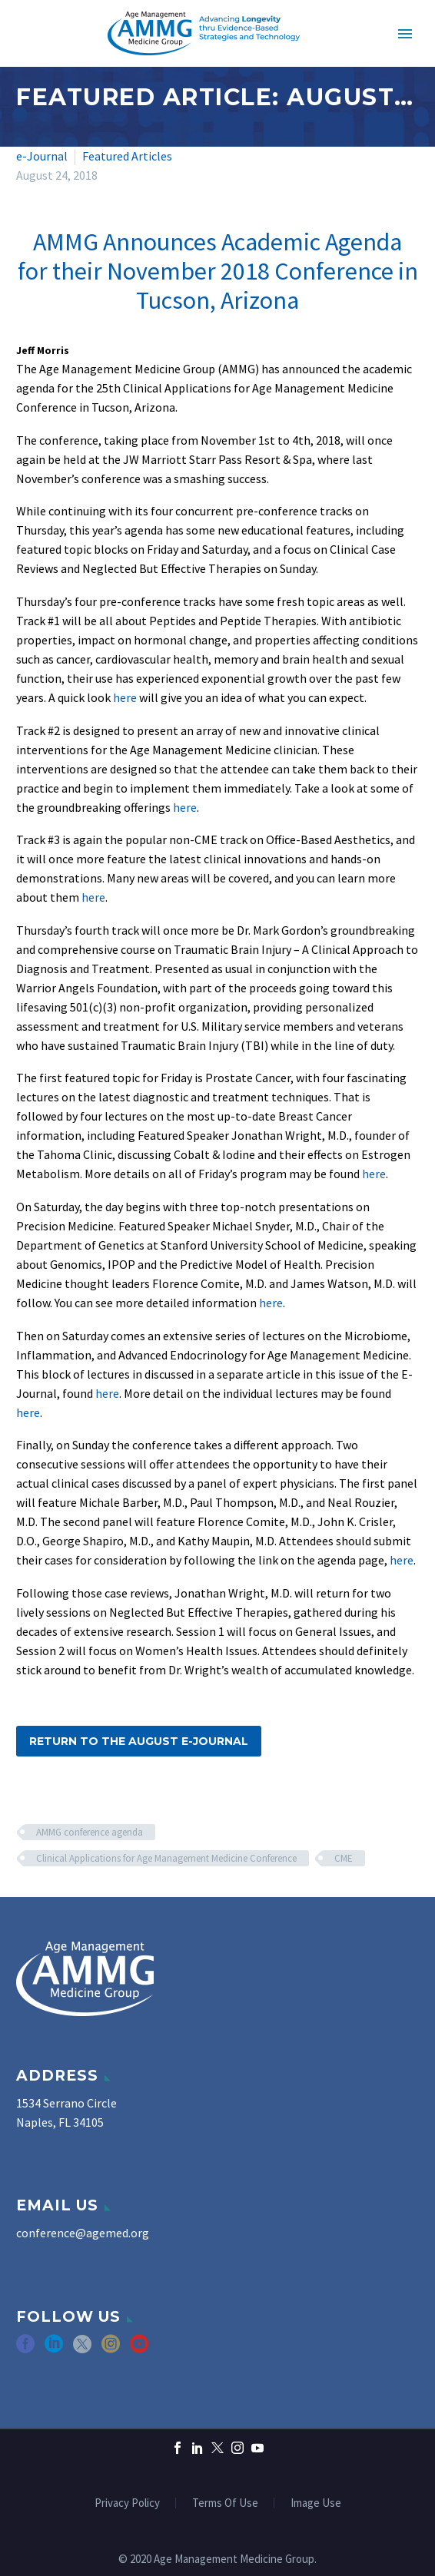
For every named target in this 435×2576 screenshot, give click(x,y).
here (125, 697)
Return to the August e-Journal (138, 1741)
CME (343, 1858)
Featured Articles (127, 156)
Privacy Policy (127, 2503)
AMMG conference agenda (89, 1832)
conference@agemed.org (82, 2232)
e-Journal (42, 156)
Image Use (316, 2503)
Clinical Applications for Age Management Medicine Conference (166, 1858)
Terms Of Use (225, 2503)
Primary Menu (405, 33)
